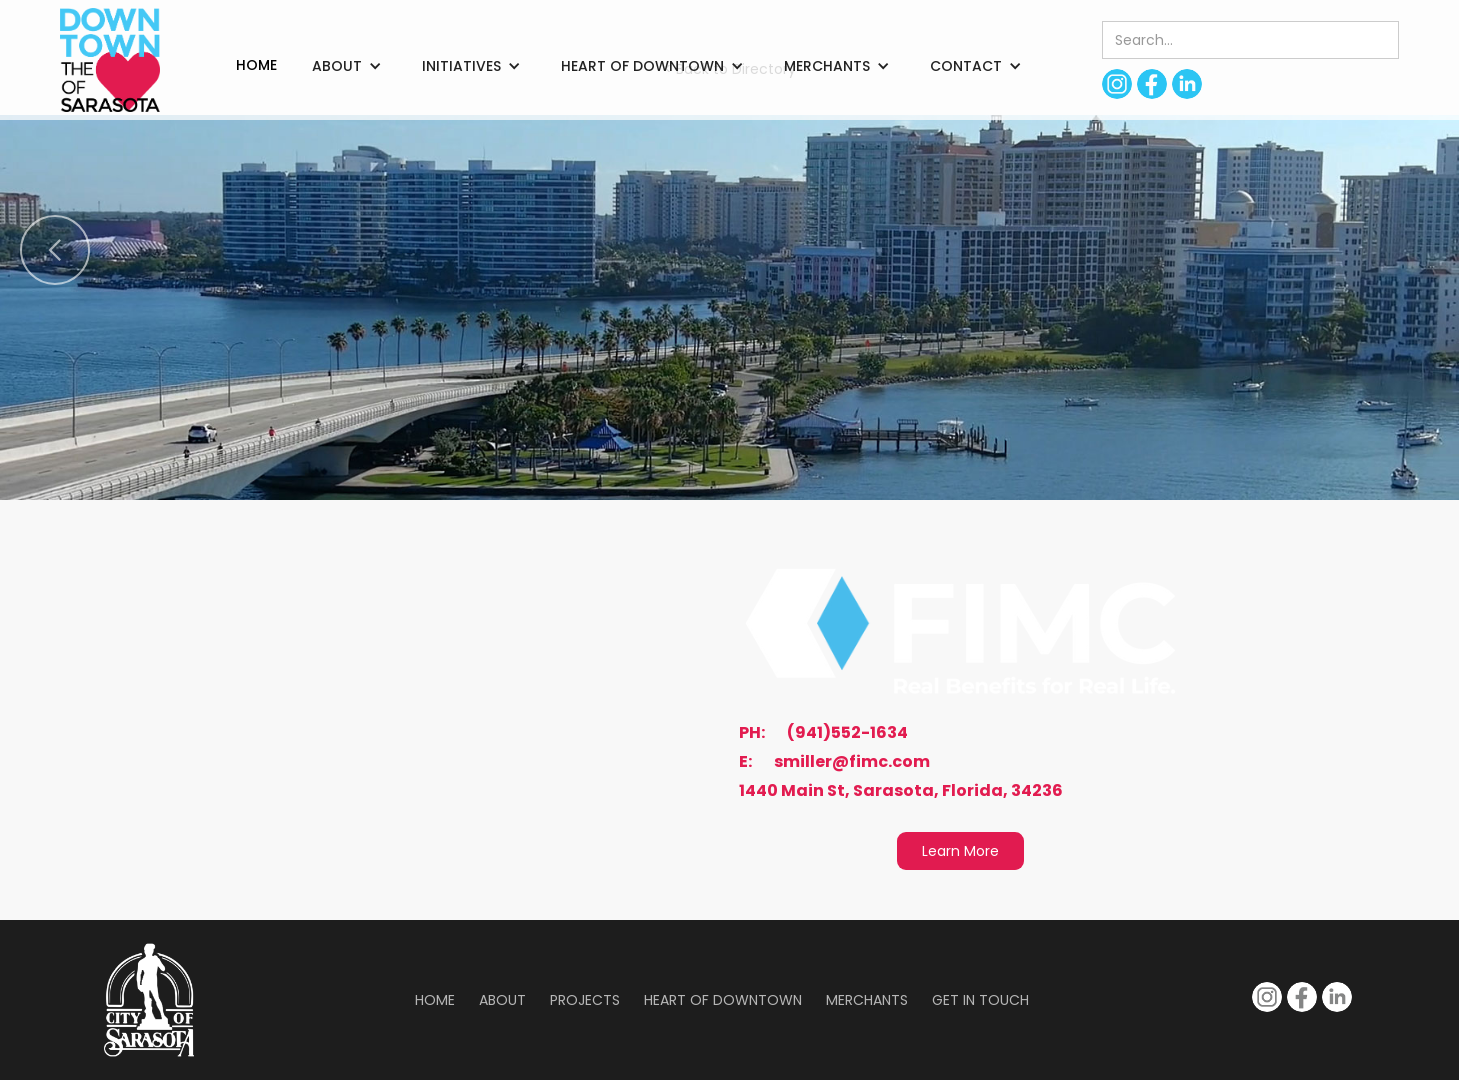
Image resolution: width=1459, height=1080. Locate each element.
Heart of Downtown (723, 1000)
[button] (347, 66)
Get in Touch (980, 1000)
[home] (110, 60)
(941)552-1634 (847, 733)
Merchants (867, 1000)
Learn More (960, 851)
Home (435, 1000)
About (502, 1000)
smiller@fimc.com (852, 762)
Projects (585, 1000)
